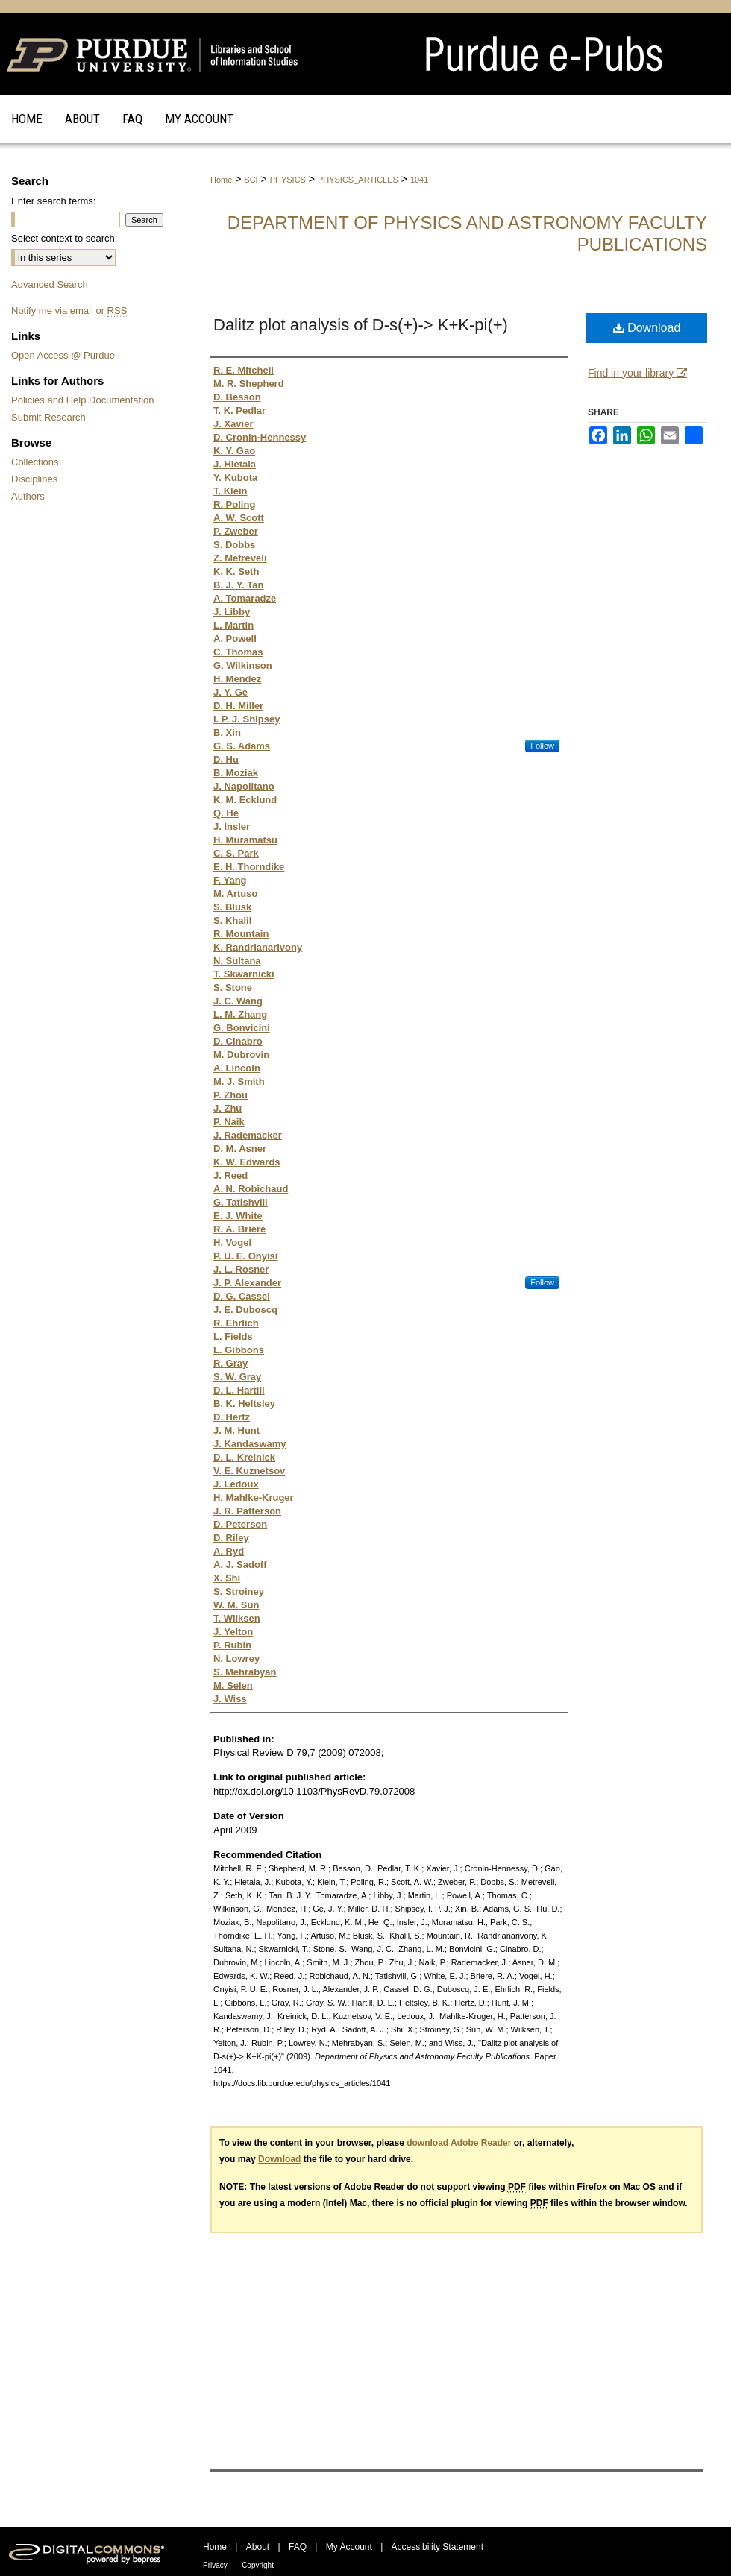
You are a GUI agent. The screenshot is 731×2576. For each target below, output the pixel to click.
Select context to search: (64, 238)
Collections (35, 461)
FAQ (298, 2547)
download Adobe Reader (459, 2143)
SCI (250, 179)
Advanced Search (49, 284)
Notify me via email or (69, 310)
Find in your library (637, 373)
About (257, 2547)
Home (221, 179)
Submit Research (48, 417)
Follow (542, 745)
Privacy (215, 2565)
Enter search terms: (53, 201)
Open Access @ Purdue (63, 355)
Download (647, 327)
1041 (419, 179)
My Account (349, 2547)
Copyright (258, 2565)
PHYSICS (288, 179)
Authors (28, 496)
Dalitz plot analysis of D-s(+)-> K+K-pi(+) (360, 324)
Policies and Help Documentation (82, 400)
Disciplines (34, 479)
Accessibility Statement (437, 2547)
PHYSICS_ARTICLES (358, 179)
